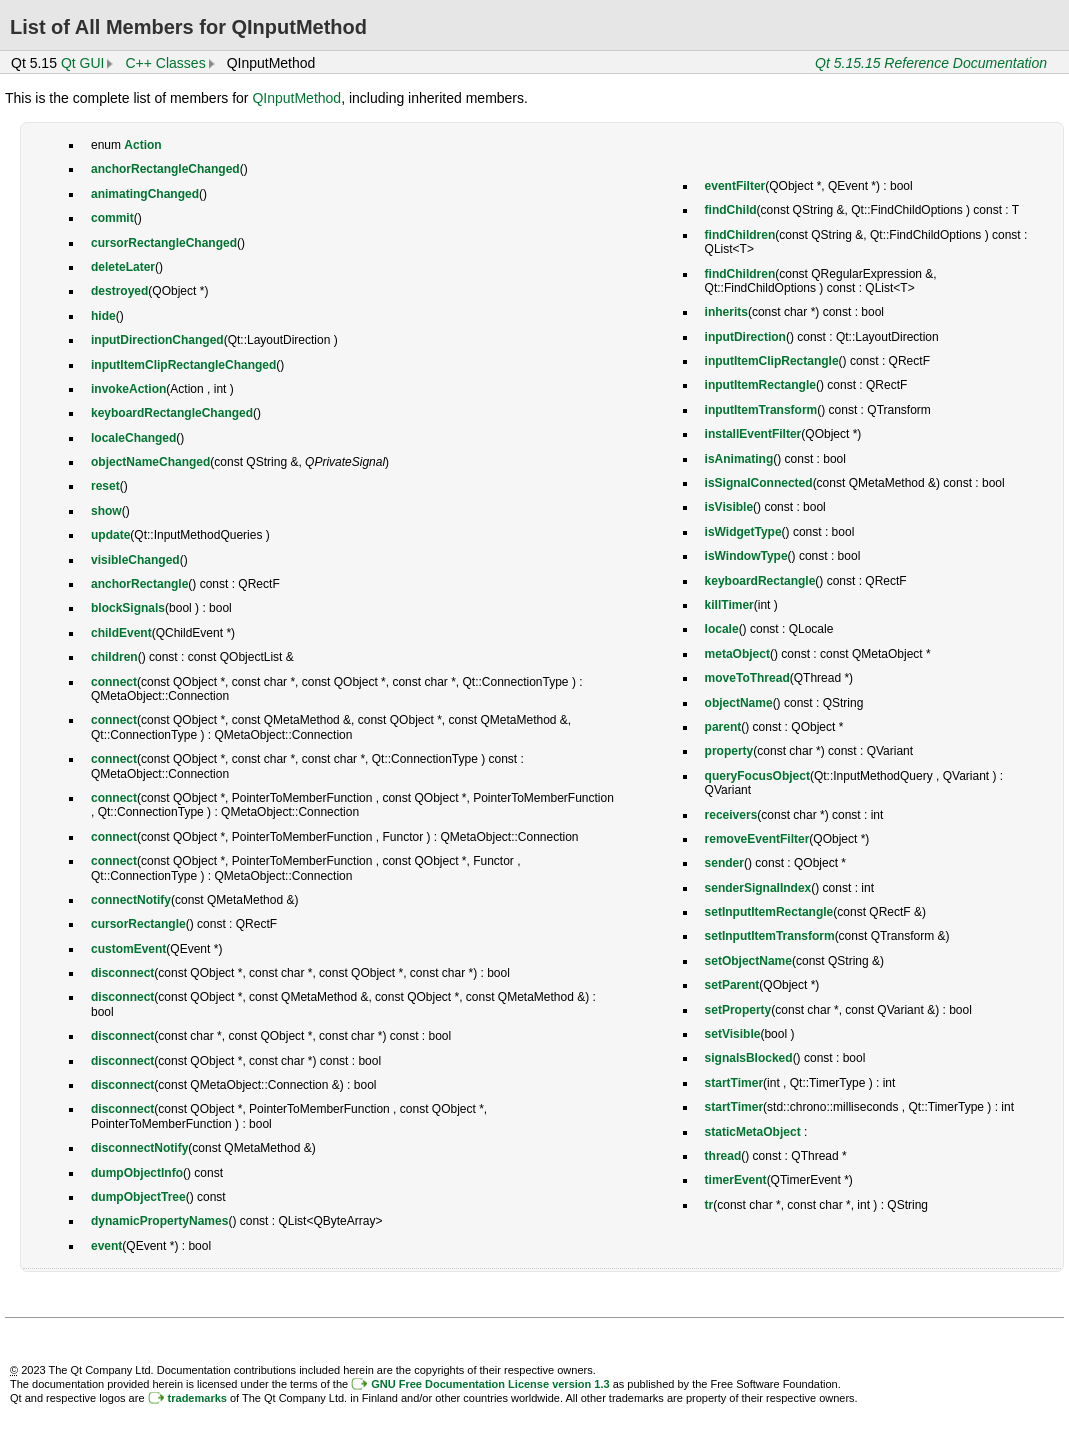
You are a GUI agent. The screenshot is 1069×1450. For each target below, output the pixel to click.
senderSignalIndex (758, 888)
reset (105, 486)
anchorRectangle (139, 584)
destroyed (119, 291)
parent (723, 727)
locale (722, 629)
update (110, 535)
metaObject (737, 654)
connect (114, 682)
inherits (726, 312)
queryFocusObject (757, 776)
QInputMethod (296, 98)
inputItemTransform (761, 410)
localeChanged (133, 438)
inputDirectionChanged (157, 340)
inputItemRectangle (760, 385)
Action (142, 145)
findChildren (740, 235)
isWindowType (746, 556)
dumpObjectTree (138, 1197)
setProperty (738, 1010)
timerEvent (736, 1180)
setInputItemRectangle (769, 912)
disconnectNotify (139, 1148)
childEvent (121, 633)
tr (709, 1205)
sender (724, 863)
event (106, 1246)
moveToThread (747, 678)
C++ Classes (165, 63)
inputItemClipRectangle (772, 361)
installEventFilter (753, 434)
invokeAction (128, 389)
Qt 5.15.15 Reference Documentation (931, 63)
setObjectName (748, 961)
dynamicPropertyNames (159, 1221)
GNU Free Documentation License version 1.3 (490, 1384)
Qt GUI (83, 63)
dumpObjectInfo (137, 1173)
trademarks (197, 1398)
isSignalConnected (759, 483)
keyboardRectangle (760, 581)
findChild (731, 210)
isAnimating (739, 459)
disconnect (122, 973)
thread (723, 1156)
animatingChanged (145, 194)
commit (112, 218)
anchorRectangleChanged (165, 169)
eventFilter (735, 186)
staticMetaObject (753, 1132)
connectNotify (131, 900)
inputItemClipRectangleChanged (183, 365)
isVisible (729, 507)
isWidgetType (743, 532)
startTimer (734, 1083)
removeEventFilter (757, 839)
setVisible (733, 1034)
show (106, 511)
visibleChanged (135, 560)
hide (103, 316)
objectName (739, 703)
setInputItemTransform (770, 936)
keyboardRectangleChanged (172, 413)
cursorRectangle (138, 924)
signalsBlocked (749, 1058)
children (114, 657)
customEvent (128, 949)
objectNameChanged (150, 462)
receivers (731, 815)
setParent (732, 985)
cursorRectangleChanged (164, 243)
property (729, 751)
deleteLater (123, 267)
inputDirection (745, 337)
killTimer (729, 605)
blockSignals (128, 608)
